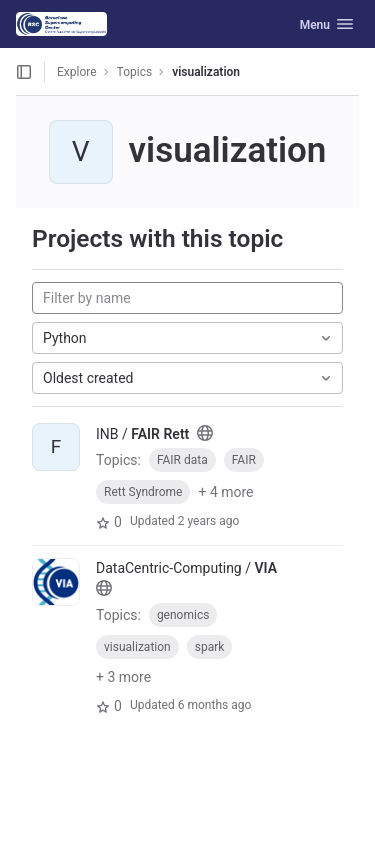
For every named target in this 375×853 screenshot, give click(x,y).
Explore (77, 72)
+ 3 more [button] (123, 677)
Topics (135, 72)
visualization (206, 72)
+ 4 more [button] (225, 492)
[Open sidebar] (24, 72)
